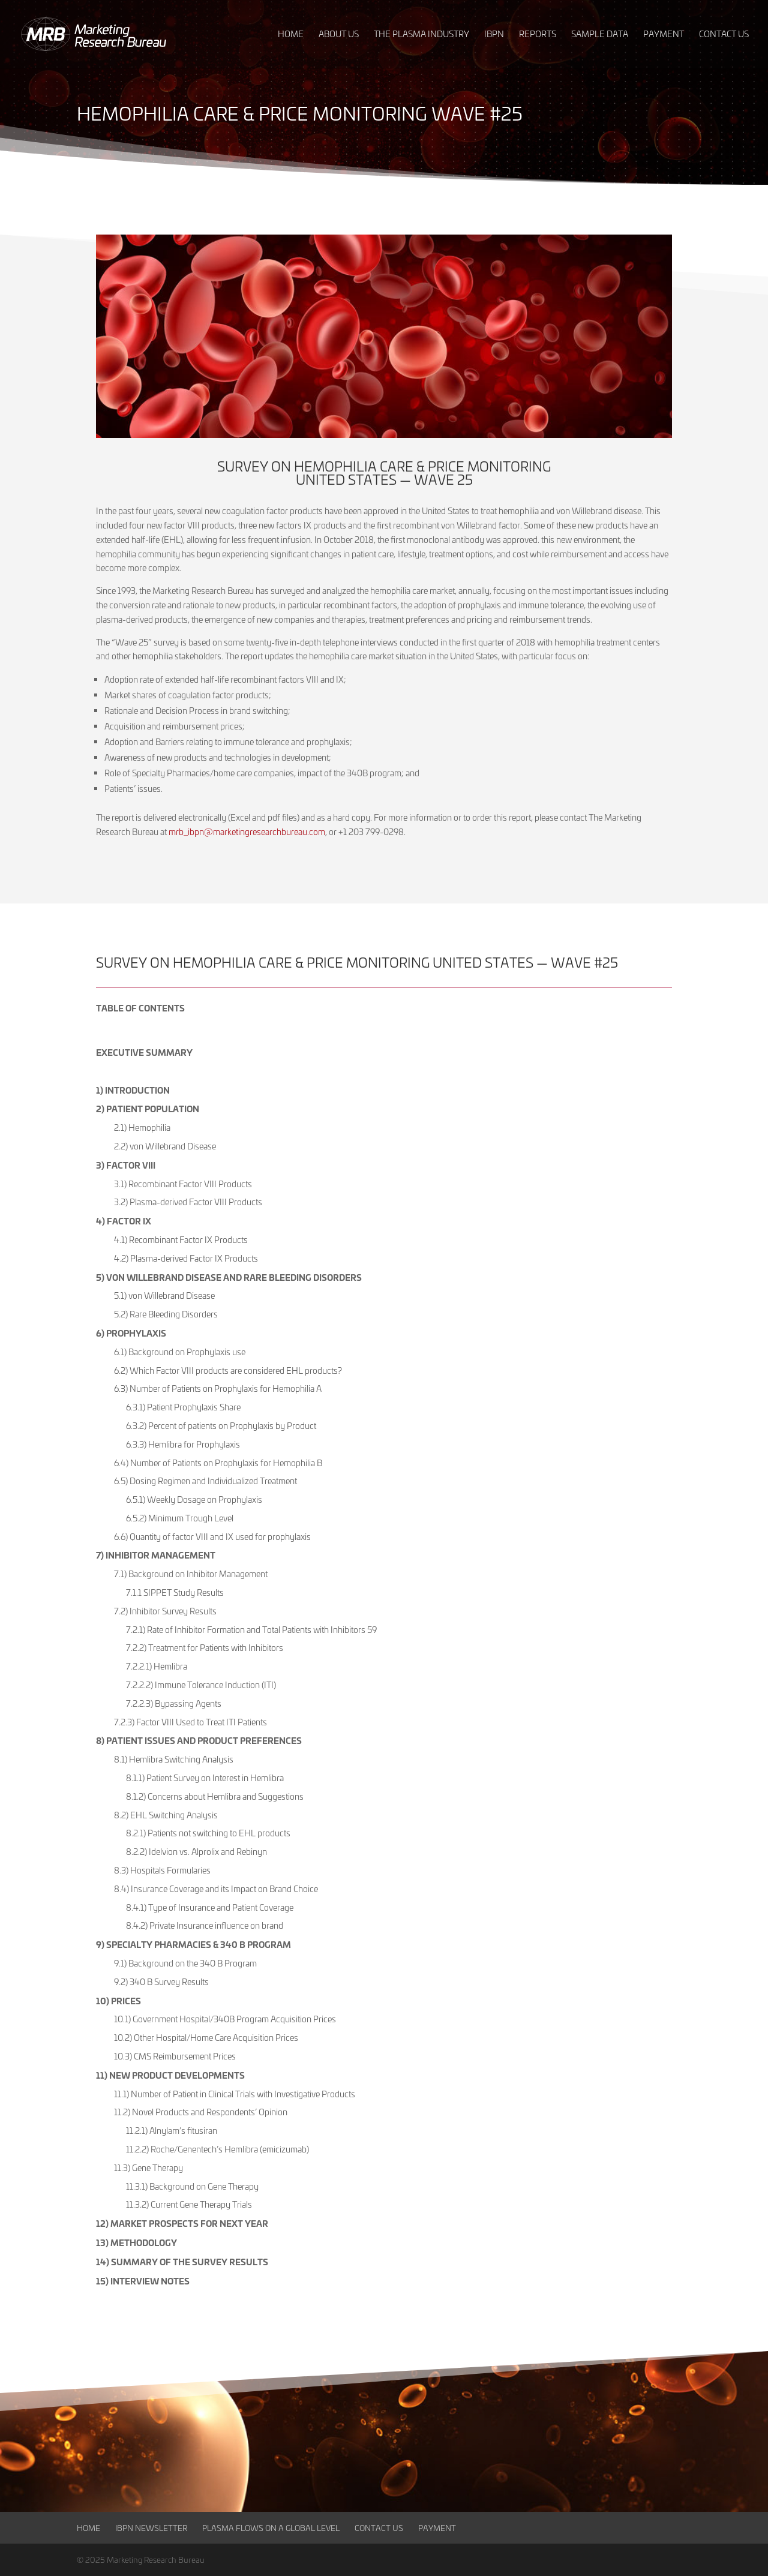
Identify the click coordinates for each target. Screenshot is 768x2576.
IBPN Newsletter (151, 2528)
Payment (437, 2528)
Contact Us (379, 2528)
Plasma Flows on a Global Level (271, 2528)
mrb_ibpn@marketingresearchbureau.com (247, 831)
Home (88, 2528)
